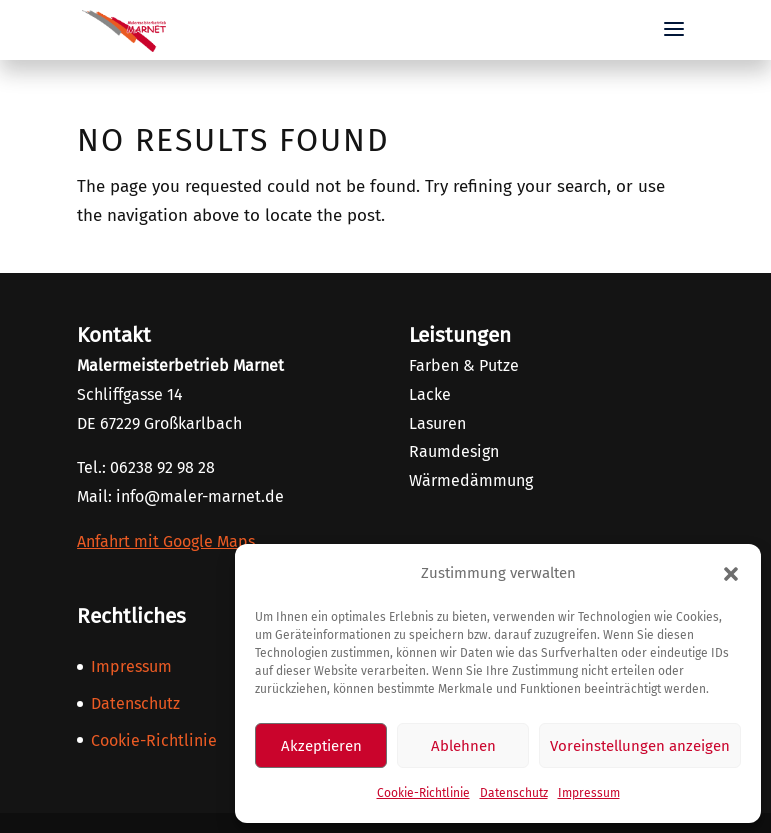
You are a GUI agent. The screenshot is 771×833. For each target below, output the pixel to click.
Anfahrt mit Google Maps (166, 541)
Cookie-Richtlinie (423, 793)
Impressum (589, 793)
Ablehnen (463, 746)
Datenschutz (514, 793)
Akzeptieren (321, 746)
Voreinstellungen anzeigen (640, 746)
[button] (731, 574)
